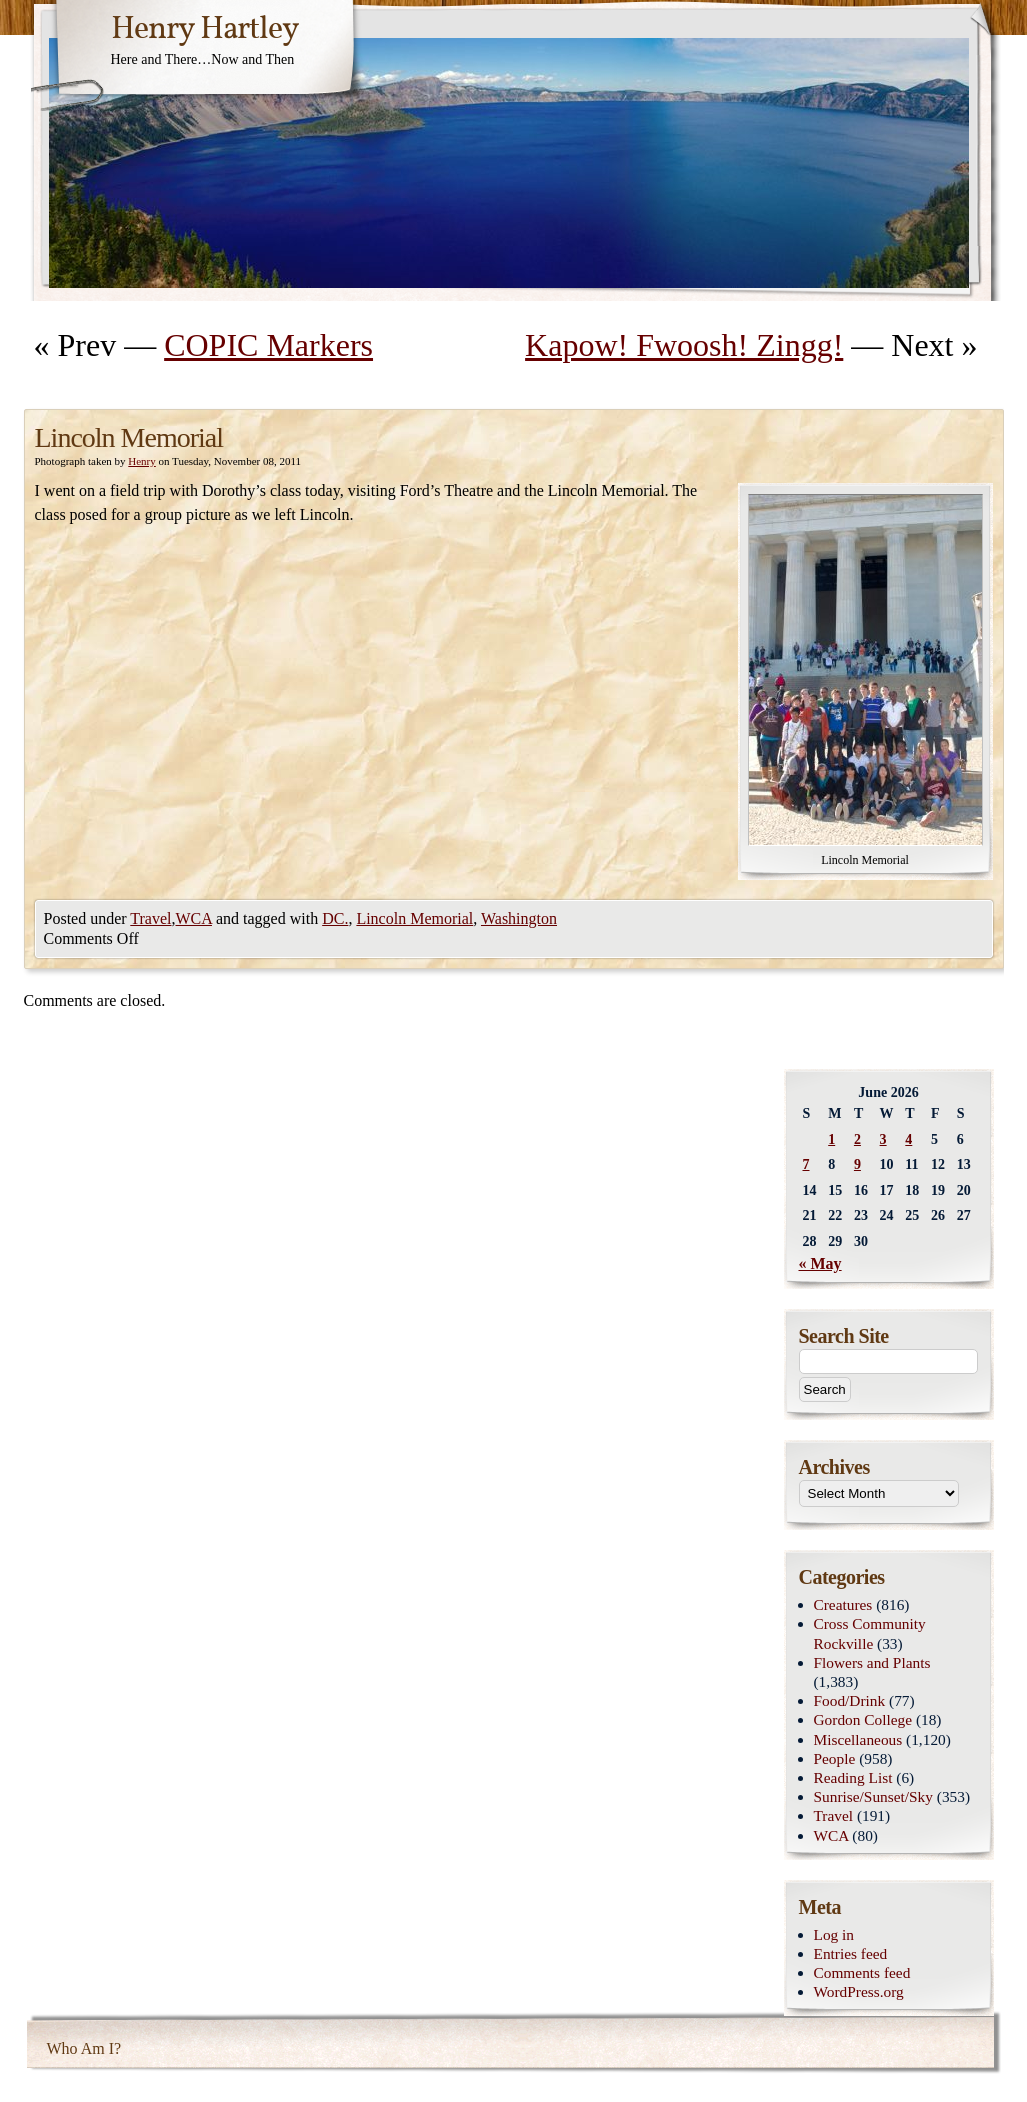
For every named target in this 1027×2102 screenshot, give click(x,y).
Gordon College (863, 1719)
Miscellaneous (858, 1739)
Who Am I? (84, 2048)
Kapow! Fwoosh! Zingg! (684, 345)
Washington (519, 918)
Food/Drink (850, 1700)
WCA (194, 918)
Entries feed (851, 1953)
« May (820, 1263)
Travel (150, 918)
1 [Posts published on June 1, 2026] (831, 1139)
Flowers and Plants (872, 1662)
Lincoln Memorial (414, 918)
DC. (335, 918)
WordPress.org (859, 1991)
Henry (142, 461)
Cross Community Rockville (870, 1633)
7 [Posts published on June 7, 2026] (806, 1164)
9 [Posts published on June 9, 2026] (857, 1164)
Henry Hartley (205, 30)
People (835, 1758)
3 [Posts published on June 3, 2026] (883, 1139)
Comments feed (862, 1972)
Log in (834, 1934)
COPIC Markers (268, 345)
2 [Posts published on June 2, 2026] (857, 1139)
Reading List (853, 1777)
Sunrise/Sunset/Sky (873, 1796)
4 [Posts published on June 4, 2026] (908, 1139)
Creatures (843, 1604)
